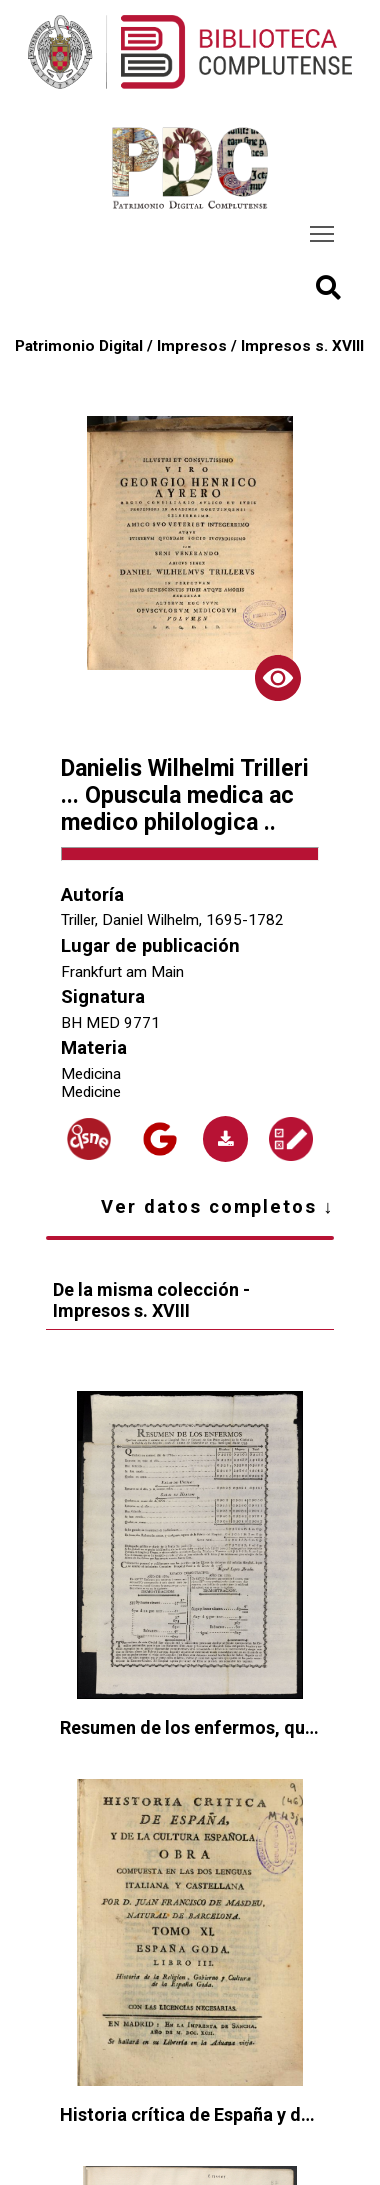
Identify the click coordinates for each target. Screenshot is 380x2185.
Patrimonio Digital (79, 346)
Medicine (91, 1092)
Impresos (192, 346)
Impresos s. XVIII (302, 346)
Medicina (91, 1074)
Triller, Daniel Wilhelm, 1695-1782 (172, 920)
